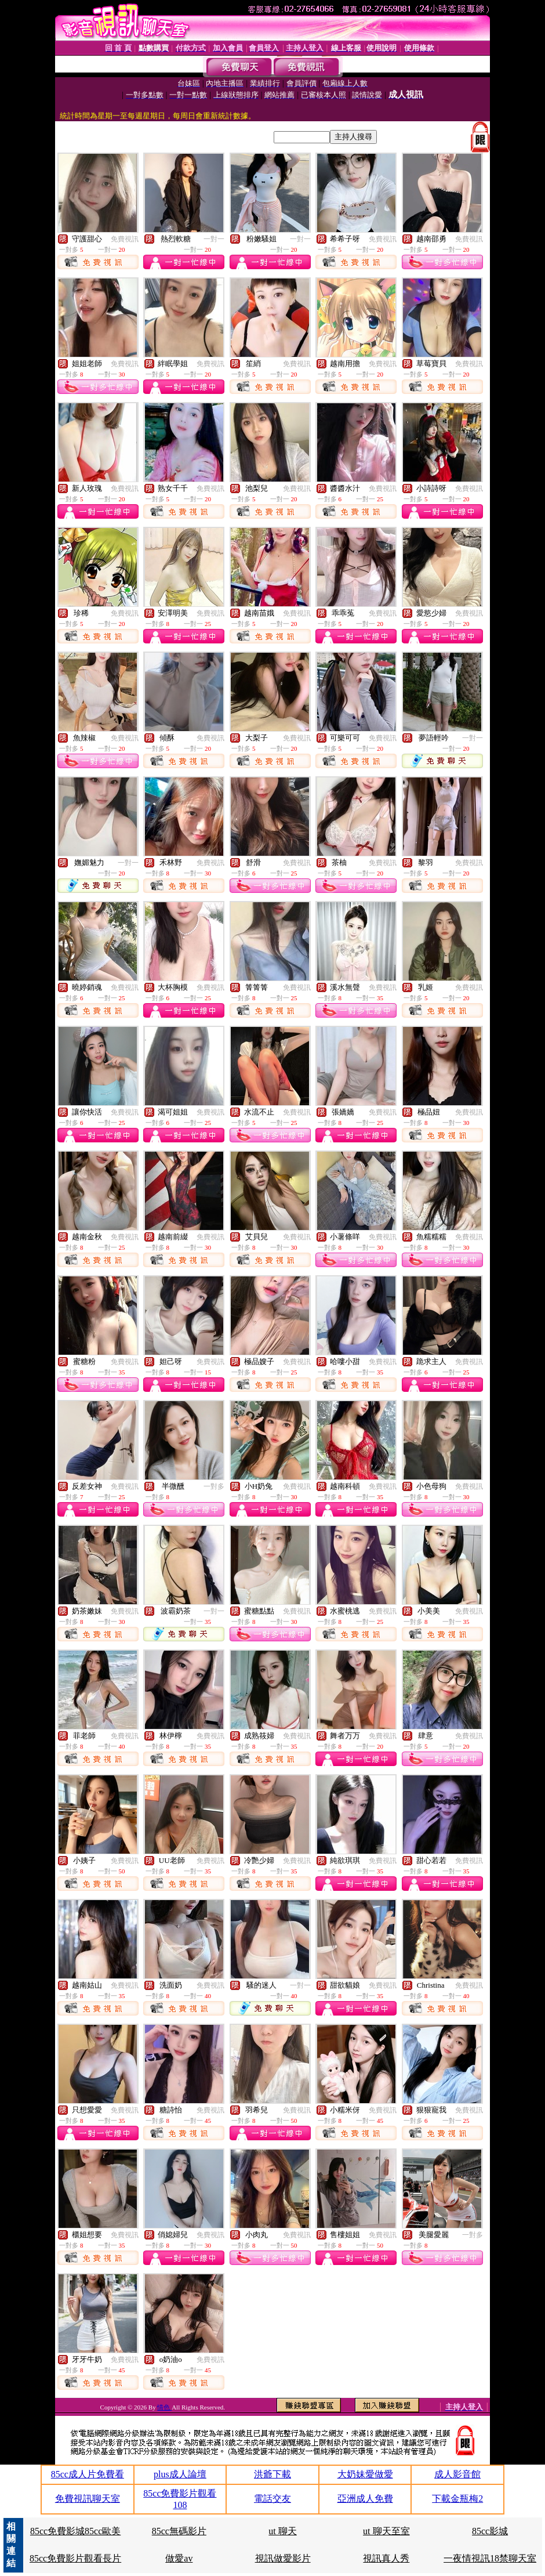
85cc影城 (490, 2531)
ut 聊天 (282, 2531)
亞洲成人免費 (365, 2498)
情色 (164, 2407)
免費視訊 (125, 239)
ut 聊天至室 (386, 2531)
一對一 (214, 239)
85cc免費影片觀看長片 (75, 2558)
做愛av (178, 2558)
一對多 (214, 1486)
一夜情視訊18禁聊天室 (490, 2558)
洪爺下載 (272, 2474)
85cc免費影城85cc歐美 (75, 2531)
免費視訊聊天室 (87, 2498)
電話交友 (272, 2498)
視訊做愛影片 (283, 2558)
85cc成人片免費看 (87, 2474)
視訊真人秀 (386, 2558)
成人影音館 (457, 2474)
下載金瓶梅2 (457, 2498)
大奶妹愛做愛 (365, 2474)
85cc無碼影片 (179, 2531)
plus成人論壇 (180, 2474)
